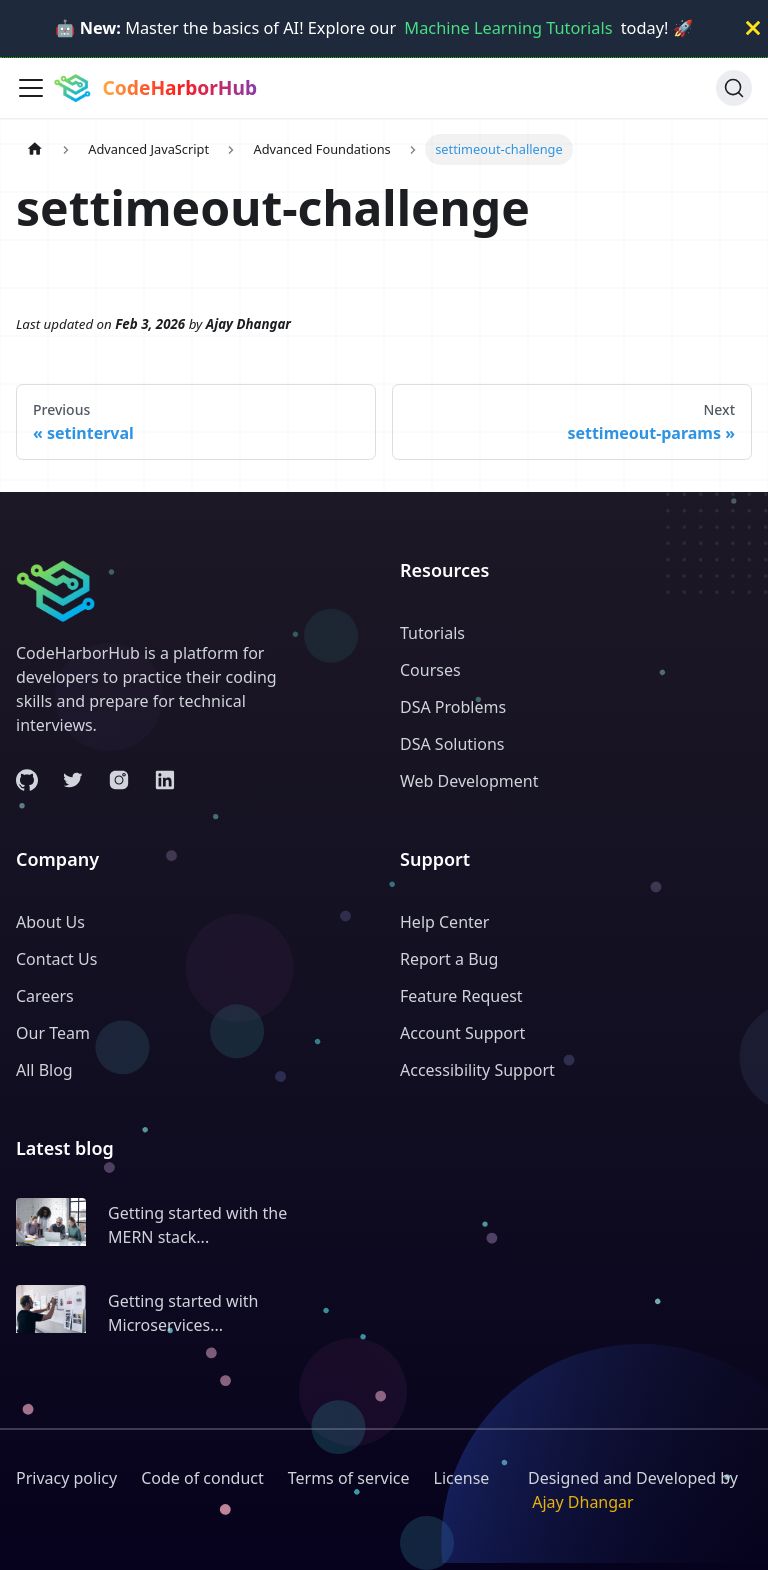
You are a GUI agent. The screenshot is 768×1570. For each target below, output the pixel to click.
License (462, 1478)
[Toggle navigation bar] (31, 88)
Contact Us (56, 959)
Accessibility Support (477, 1070)
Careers (45, 996)
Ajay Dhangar (583, 1502)
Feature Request (461, 996)
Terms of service (349, 1478)
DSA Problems (453, 707)
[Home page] (35, 149)
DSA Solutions (452, 744)
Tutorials (432, 633)
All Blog (44, 1070)
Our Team (53, 1033)
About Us (50, 922)
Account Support (462, 1033)
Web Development (469, 781)
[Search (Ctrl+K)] (734, 88)
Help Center (444, 922)
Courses (430, 670)
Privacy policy (66, 1478)
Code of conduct (202, 1478)
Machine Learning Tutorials (508, 28)
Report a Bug (449, 959)
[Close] (753, 28)
